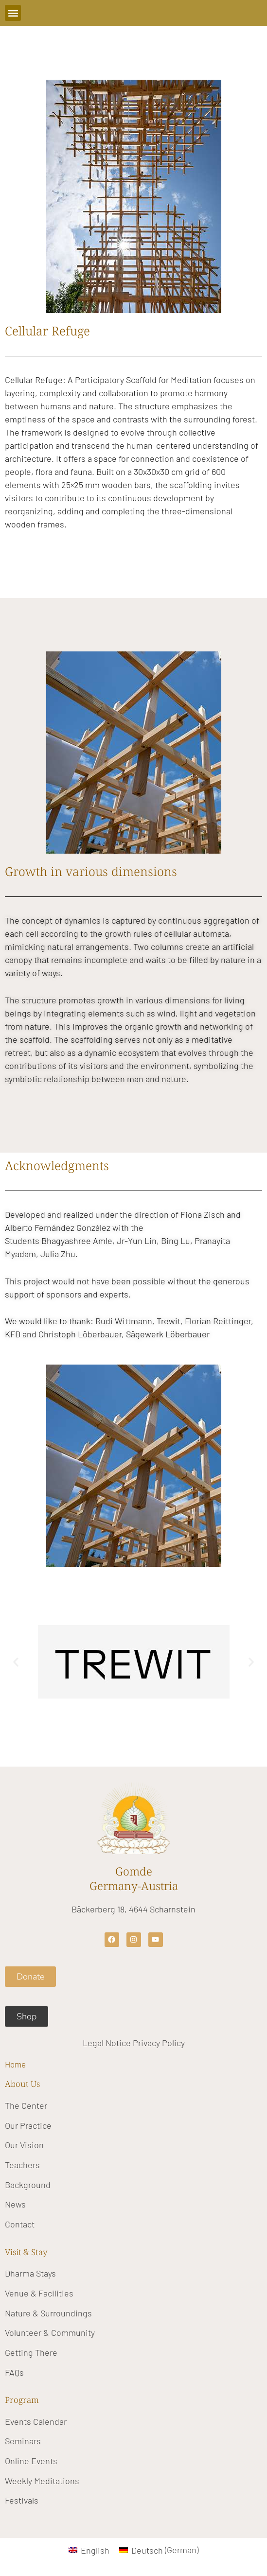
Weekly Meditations (42, 2480)
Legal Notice (107, 2042)
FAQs (14, 2372)
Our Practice (28, 2125)
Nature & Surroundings (48, 2313)
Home (15, 2064)
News (15, 2204)
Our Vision (24, 2144)
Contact (20, 2224)
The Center (26, 2105)
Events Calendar (36, 2421)
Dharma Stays (30, 2273)
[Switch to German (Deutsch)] (158, 2549)
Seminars (23, 2441)
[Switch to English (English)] (89, 2549)
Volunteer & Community (50, 2332)
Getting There (31, 2352)
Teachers (22, 2164)
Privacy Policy (159, 2042)
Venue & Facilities (39, 2293)
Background (28, 2184)
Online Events (31, 2460)
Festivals (21, 2500)
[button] (13, 13)
